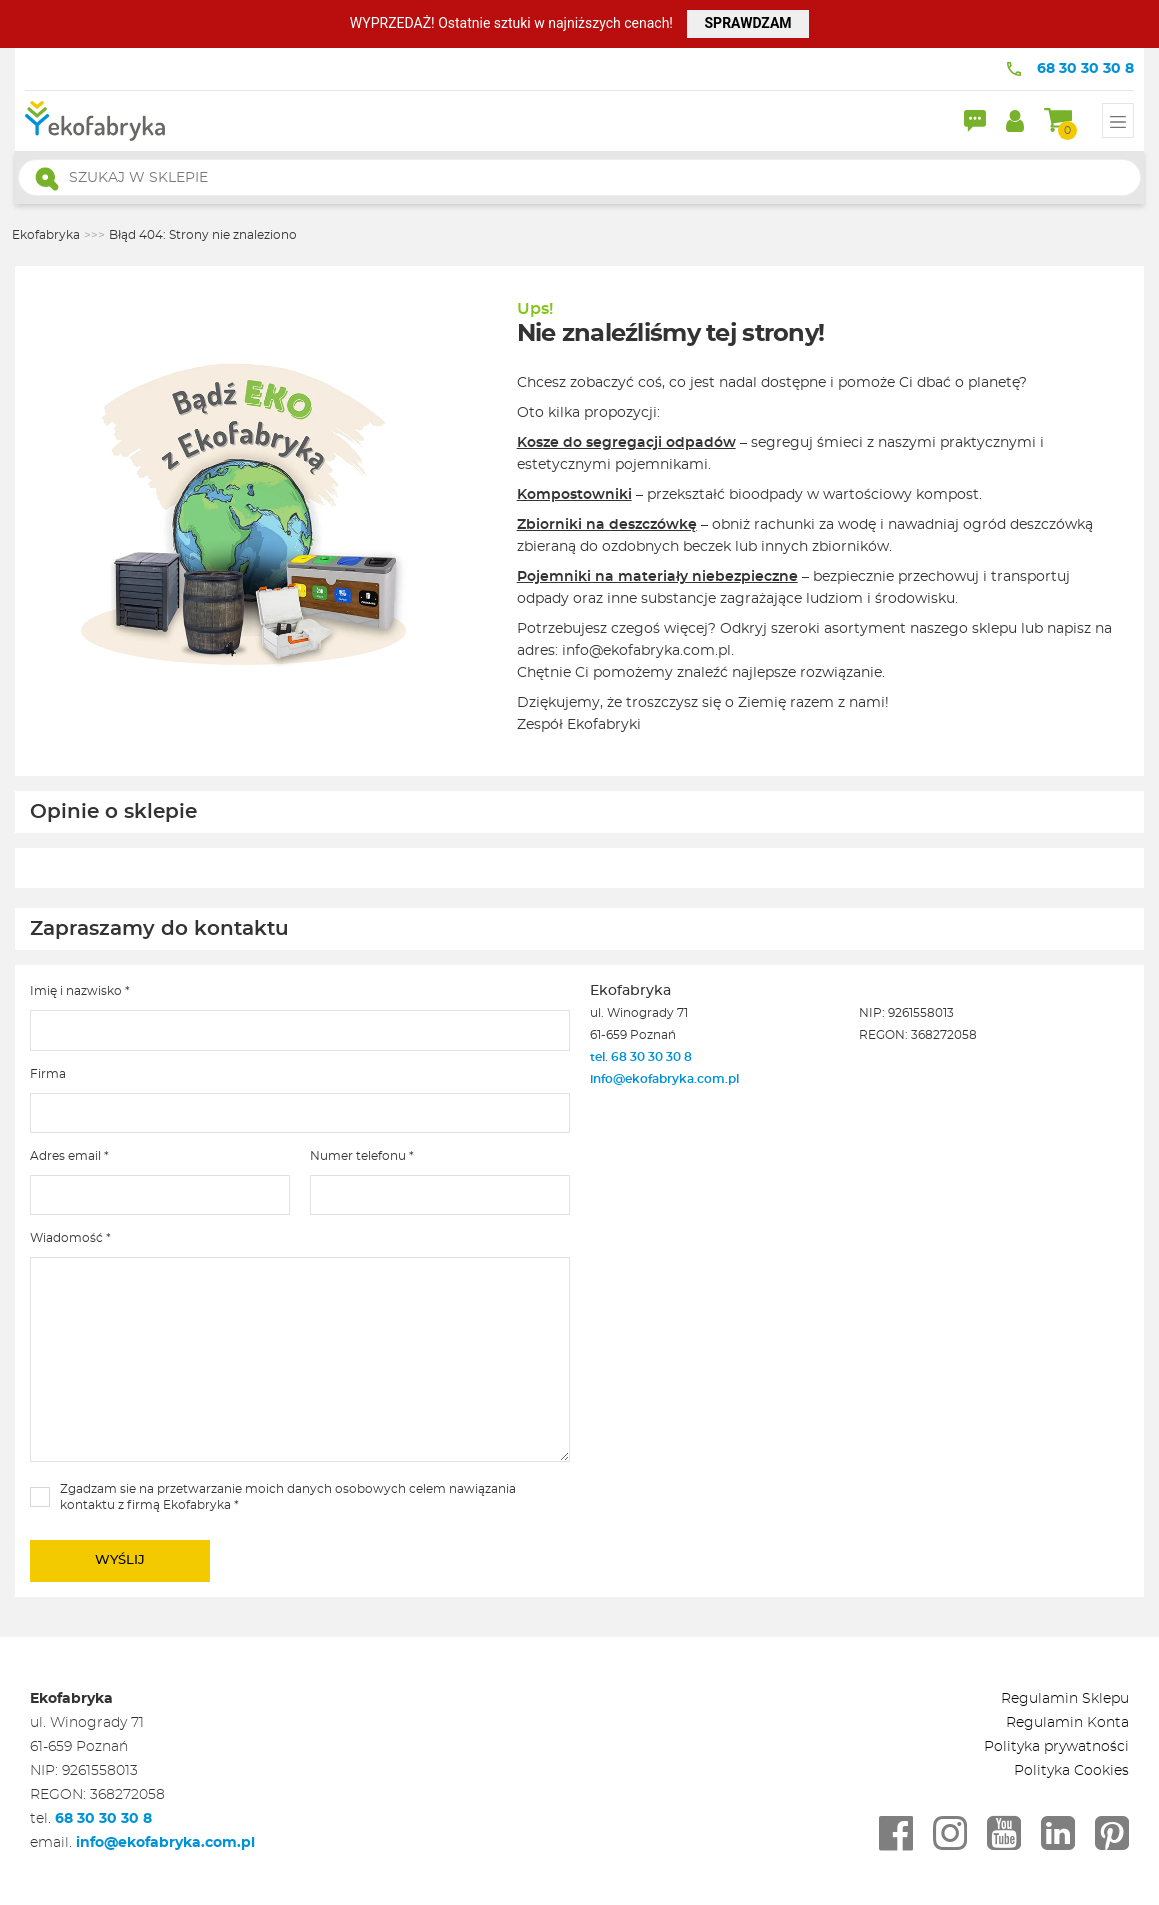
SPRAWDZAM (747, 23)
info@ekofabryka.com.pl (664, 1079)
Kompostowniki (574, 495)
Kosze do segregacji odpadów (626, 443)
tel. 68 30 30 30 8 (642, 1057)
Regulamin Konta (1067, 1723)
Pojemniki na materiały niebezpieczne (657, 577)
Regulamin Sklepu (1065, 1699)
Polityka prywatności (1056, 1747)
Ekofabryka (46, 235)
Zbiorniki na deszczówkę (607, 525)
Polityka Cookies (1071, 1771)
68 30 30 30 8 (1085, 69)
